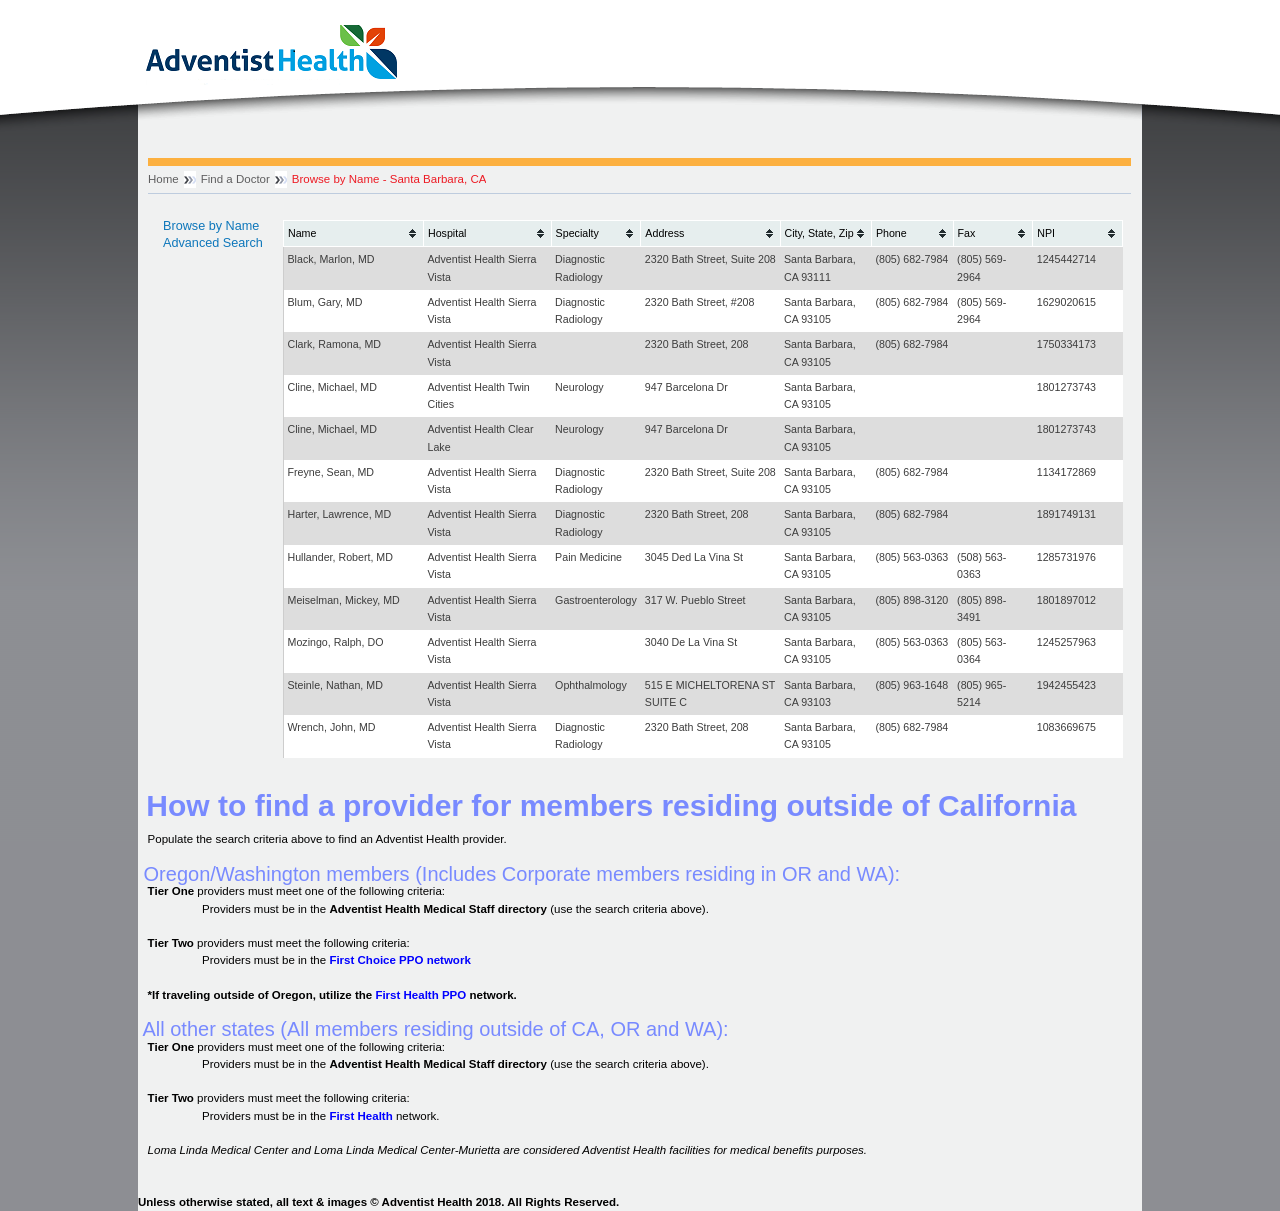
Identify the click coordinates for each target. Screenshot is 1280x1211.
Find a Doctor (235, 179)
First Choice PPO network (399, 960)
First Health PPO (420, 995)
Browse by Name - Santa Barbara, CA (389, 179)
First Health (360, 1116)
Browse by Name (211, 226)
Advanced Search (213, 243)
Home (163, 179)
